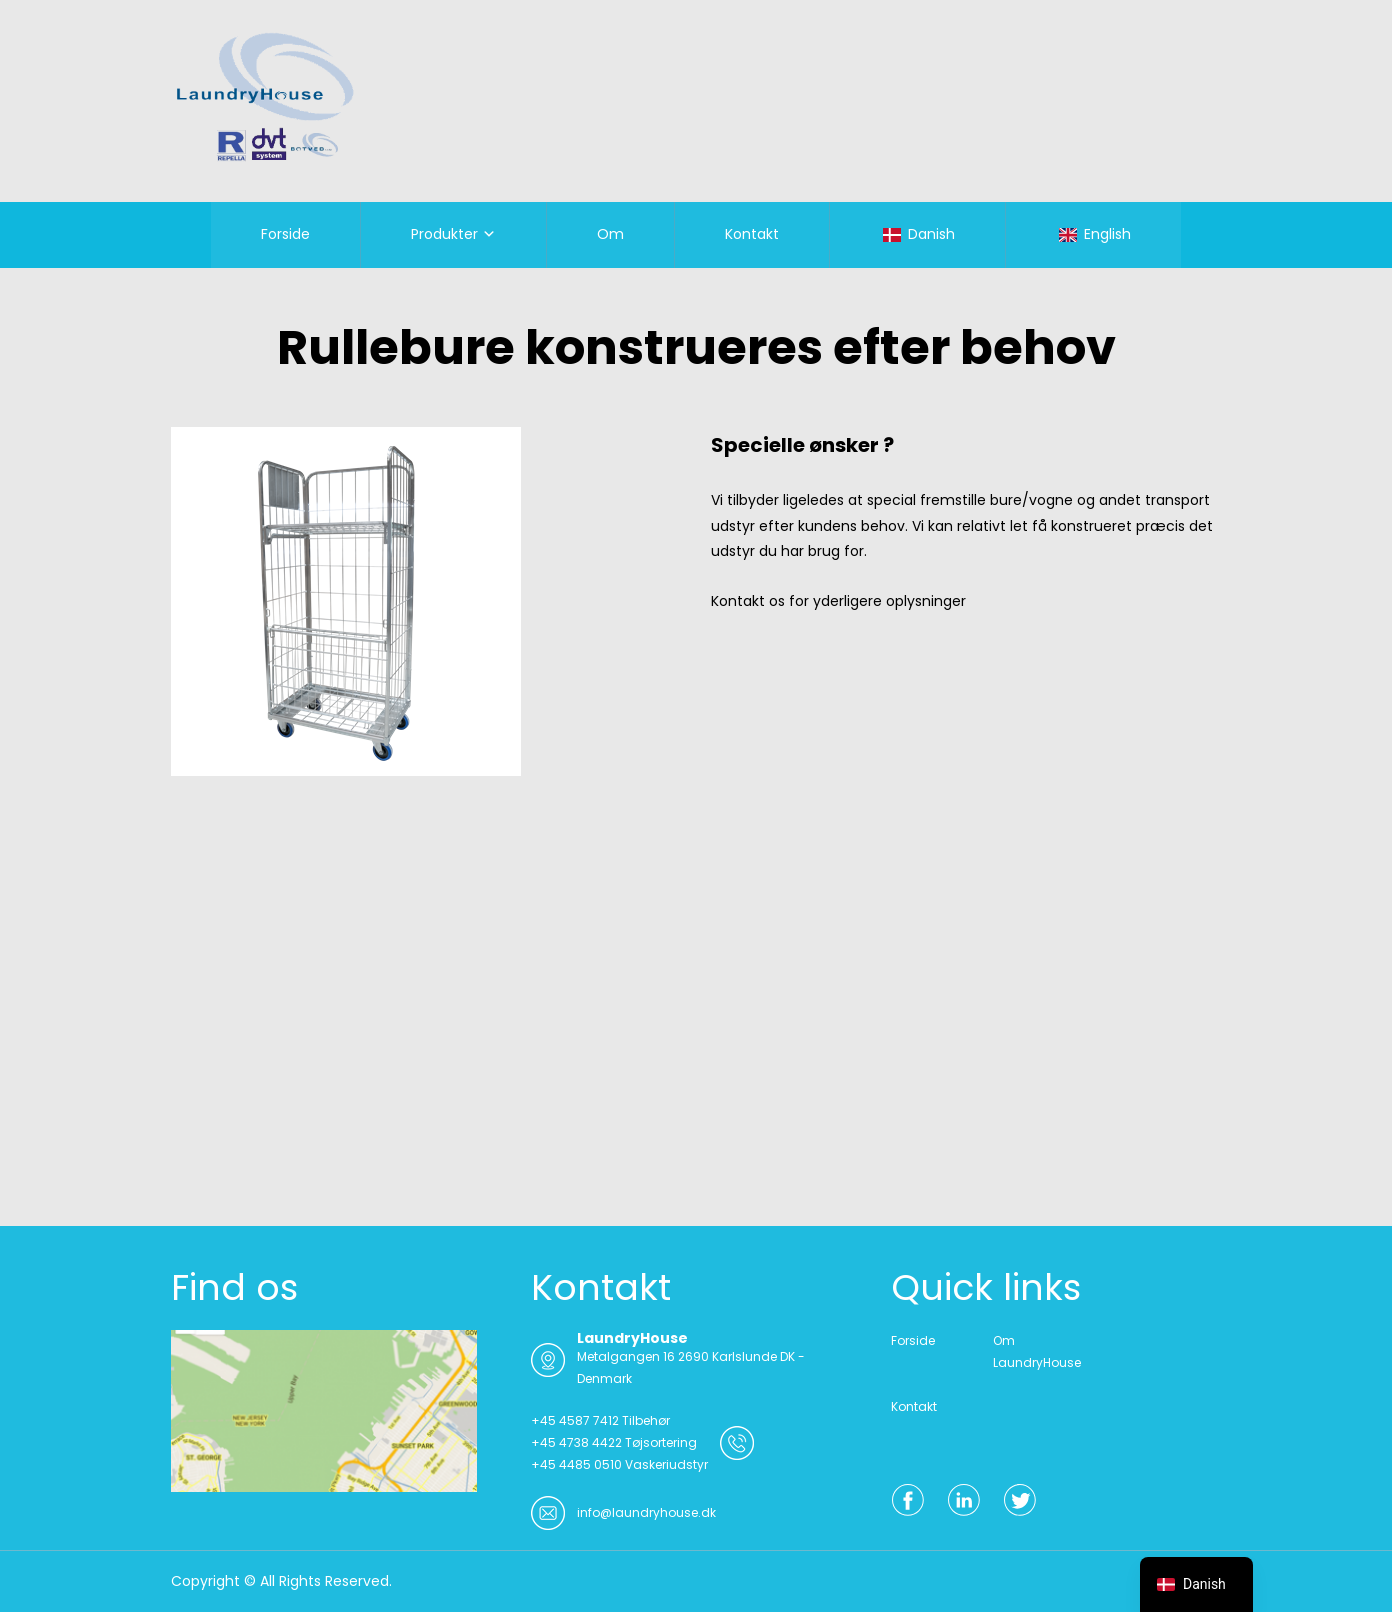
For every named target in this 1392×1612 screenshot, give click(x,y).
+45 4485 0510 (576, 1464)
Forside (285, 234)
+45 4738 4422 (576, 1442)
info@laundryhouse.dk (646, 1512)
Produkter (444, 234)
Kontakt (752, 234)
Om (610, 234)
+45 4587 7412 (575, 1420)
